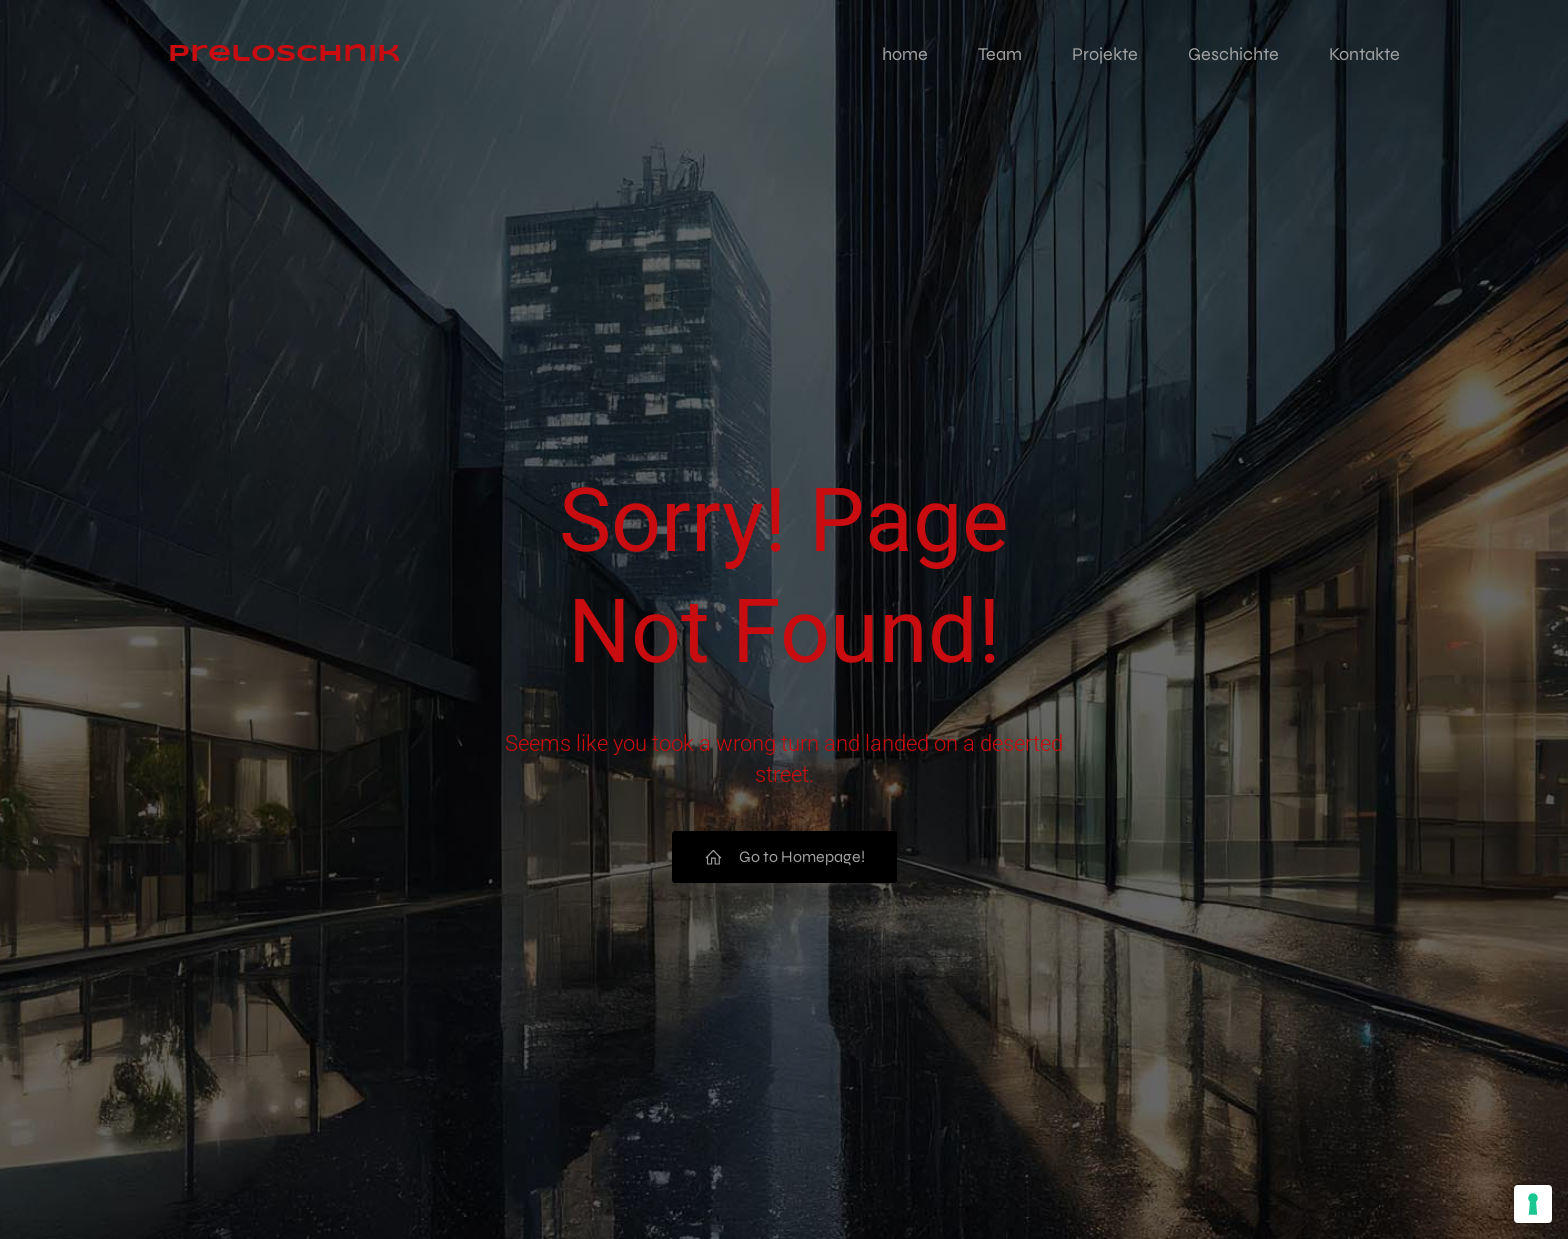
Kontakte (1364, 55)
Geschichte (1233, 55)
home (905, 55)
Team (1000, 55)
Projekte (1105, 55)
